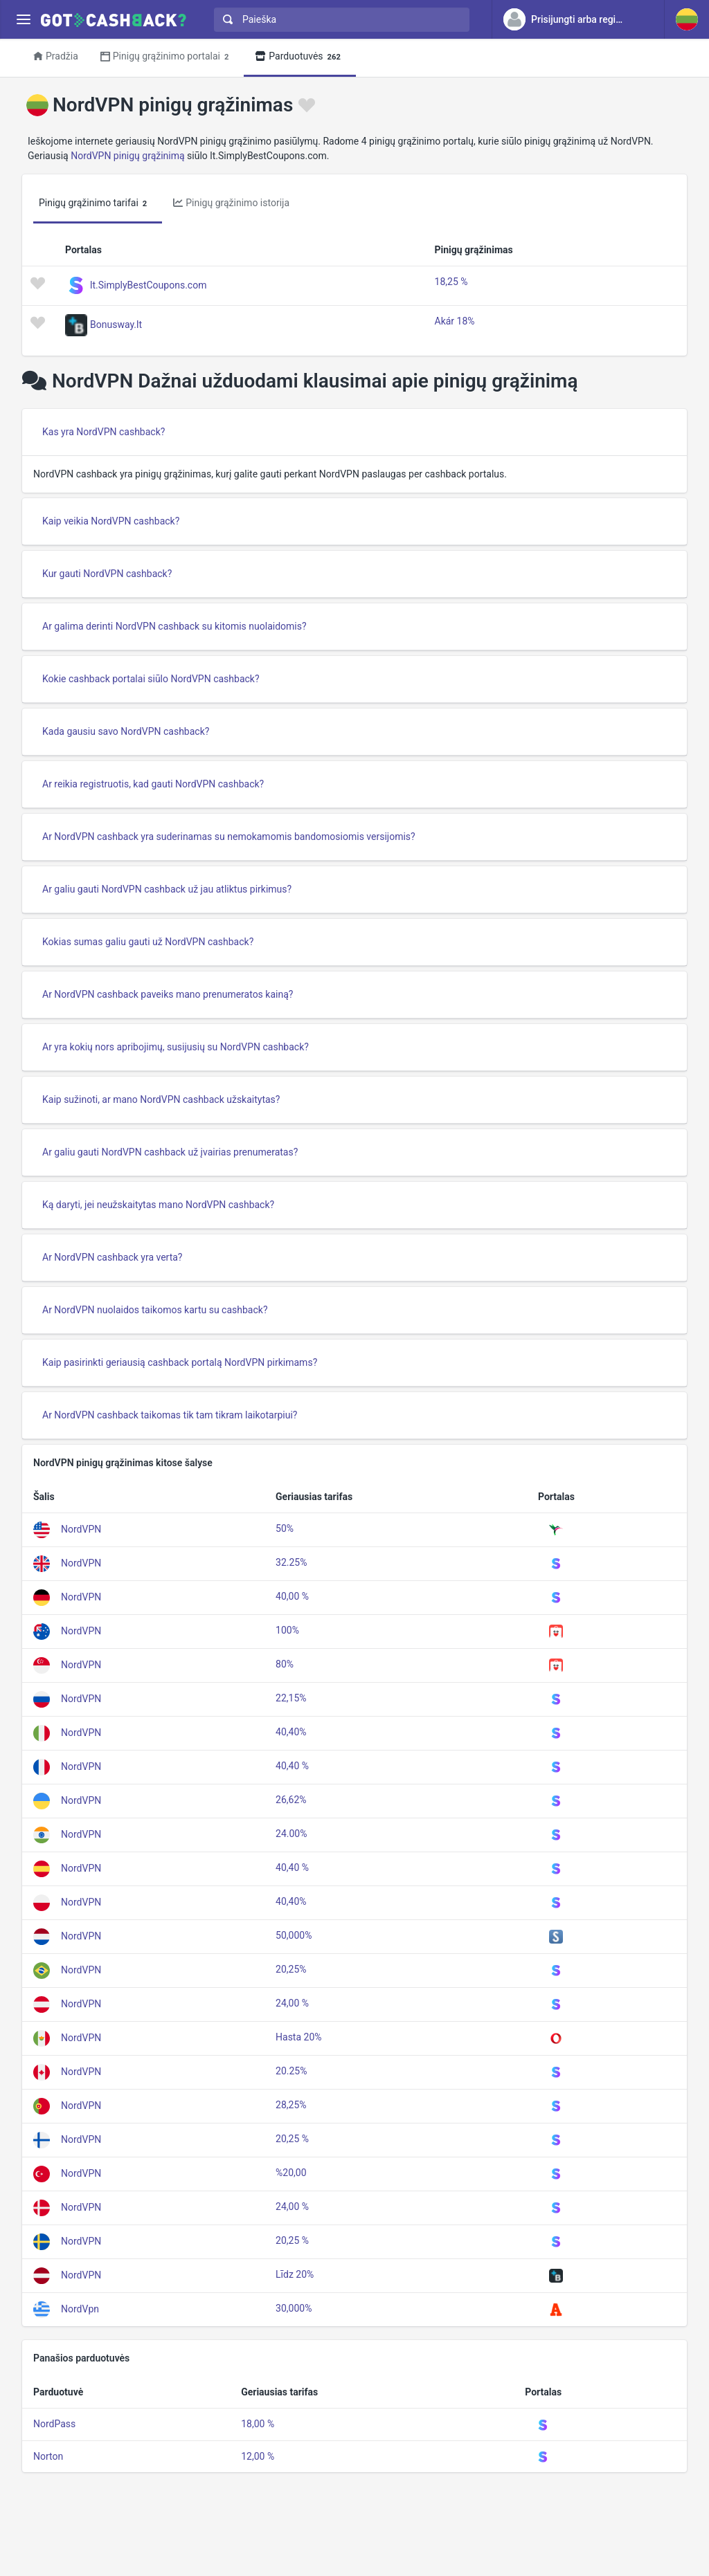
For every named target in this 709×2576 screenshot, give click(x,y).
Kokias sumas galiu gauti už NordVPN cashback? (147, 941)
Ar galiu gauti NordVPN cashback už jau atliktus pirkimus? (166, 889)
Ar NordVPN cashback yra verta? (112, 1257)
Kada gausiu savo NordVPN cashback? (125, 731)
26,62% (291, 1799)
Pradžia (55, 56)
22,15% (291, 1697)
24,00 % (292, 2003)
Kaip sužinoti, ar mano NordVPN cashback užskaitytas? (161, 1099)
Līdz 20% (295, 2274)
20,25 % (292, 2138)
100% (287, 1630)
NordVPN (81, 1529)
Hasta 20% (299, 2037)
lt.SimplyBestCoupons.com (148, 284)
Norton (48, 2456)
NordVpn (80, 2308)
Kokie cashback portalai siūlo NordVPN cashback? (151, 678)
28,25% (291, 2104)
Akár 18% (455, 321)
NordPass (54, 2423)
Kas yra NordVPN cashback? (103, 431)
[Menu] (23, 20)
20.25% (291, 2070)
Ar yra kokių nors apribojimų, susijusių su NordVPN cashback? (175, 1046)
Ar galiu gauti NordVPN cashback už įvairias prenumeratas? (170, 1152)
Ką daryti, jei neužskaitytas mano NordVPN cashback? (158, 1204)
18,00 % (257, 2423)
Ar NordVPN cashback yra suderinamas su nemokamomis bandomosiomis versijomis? (228, 836)
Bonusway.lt (116, 323)
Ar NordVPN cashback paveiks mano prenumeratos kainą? (167, 994)
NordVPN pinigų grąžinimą (127, 155)
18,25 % (451, 281)
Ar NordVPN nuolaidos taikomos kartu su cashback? (155, 1309)
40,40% (291, 1731)
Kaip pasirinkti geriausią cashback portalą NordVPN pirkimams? (179, 1362)
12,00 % (257, 2456)
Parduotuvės (300, 57)
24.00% (291, 1833)
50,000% (294, 1935)
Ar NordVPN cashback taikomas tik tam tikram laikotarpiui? (169, 1415)
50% (285, 1528)
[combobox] (338, 19)
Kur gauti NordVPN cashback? (107, 573)
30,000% (294, 2308)
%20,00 (291, 2172)
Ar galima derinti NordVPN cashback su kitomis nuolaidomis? (174, 626)
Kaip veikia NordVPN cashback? (110, 521)
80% (285, 1664)
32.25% (291, 1562)
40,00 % (292, 1596)
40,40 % (292, 1765)
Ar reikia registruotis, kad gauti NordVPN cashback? (153, 783)
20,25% (291, 1969)
